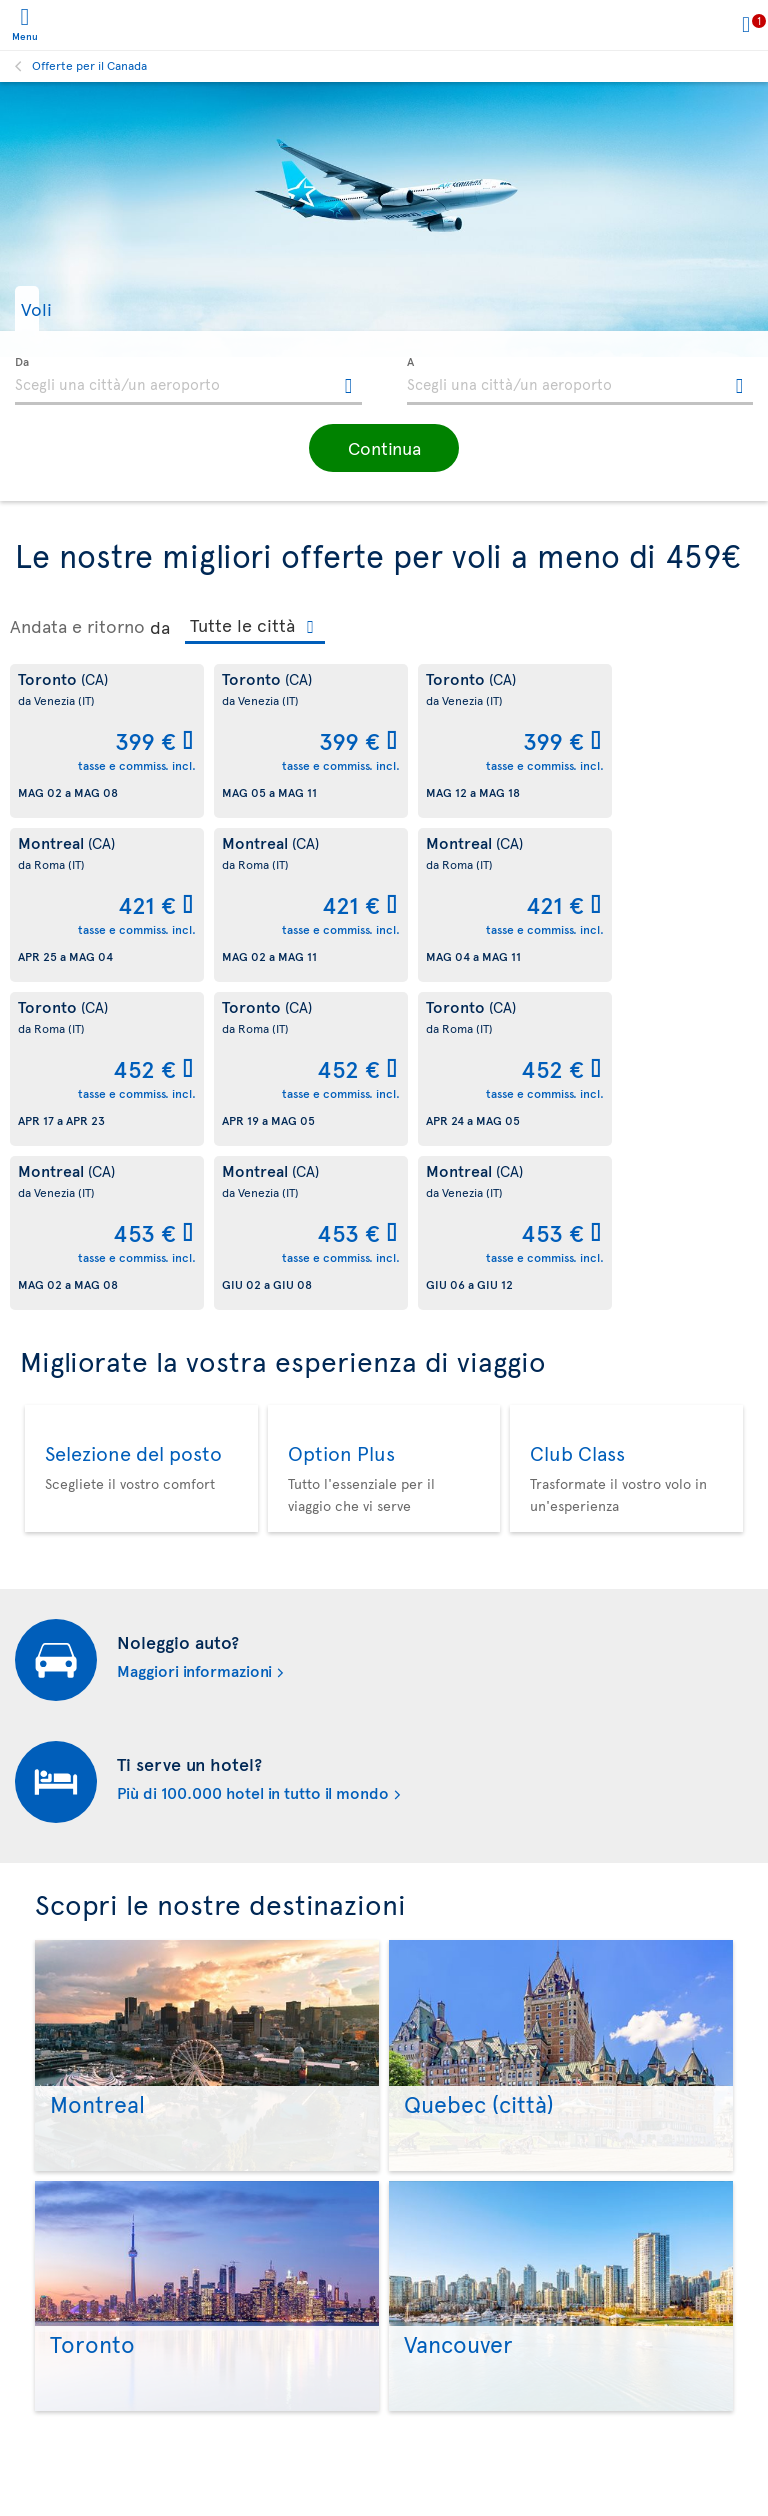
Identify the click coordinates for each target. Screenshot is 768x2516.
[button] (65, 308)
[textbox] (188, 381)
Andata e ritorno (77, 626)
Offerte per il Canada (89, 65)
